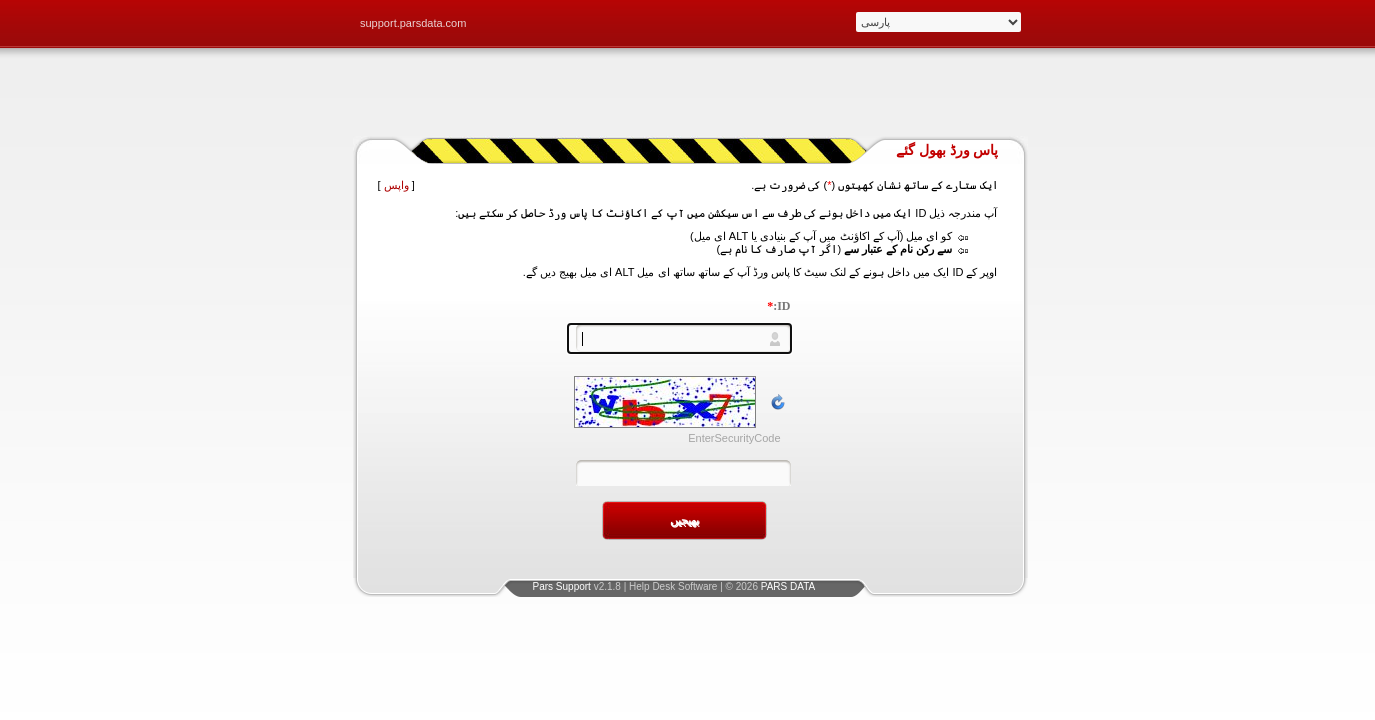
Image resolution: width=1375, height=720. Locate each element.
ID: (778, 306)
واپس (396, 185)
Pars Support (562, 586)
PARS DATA (788, 586)
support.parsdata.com (413, 23)
